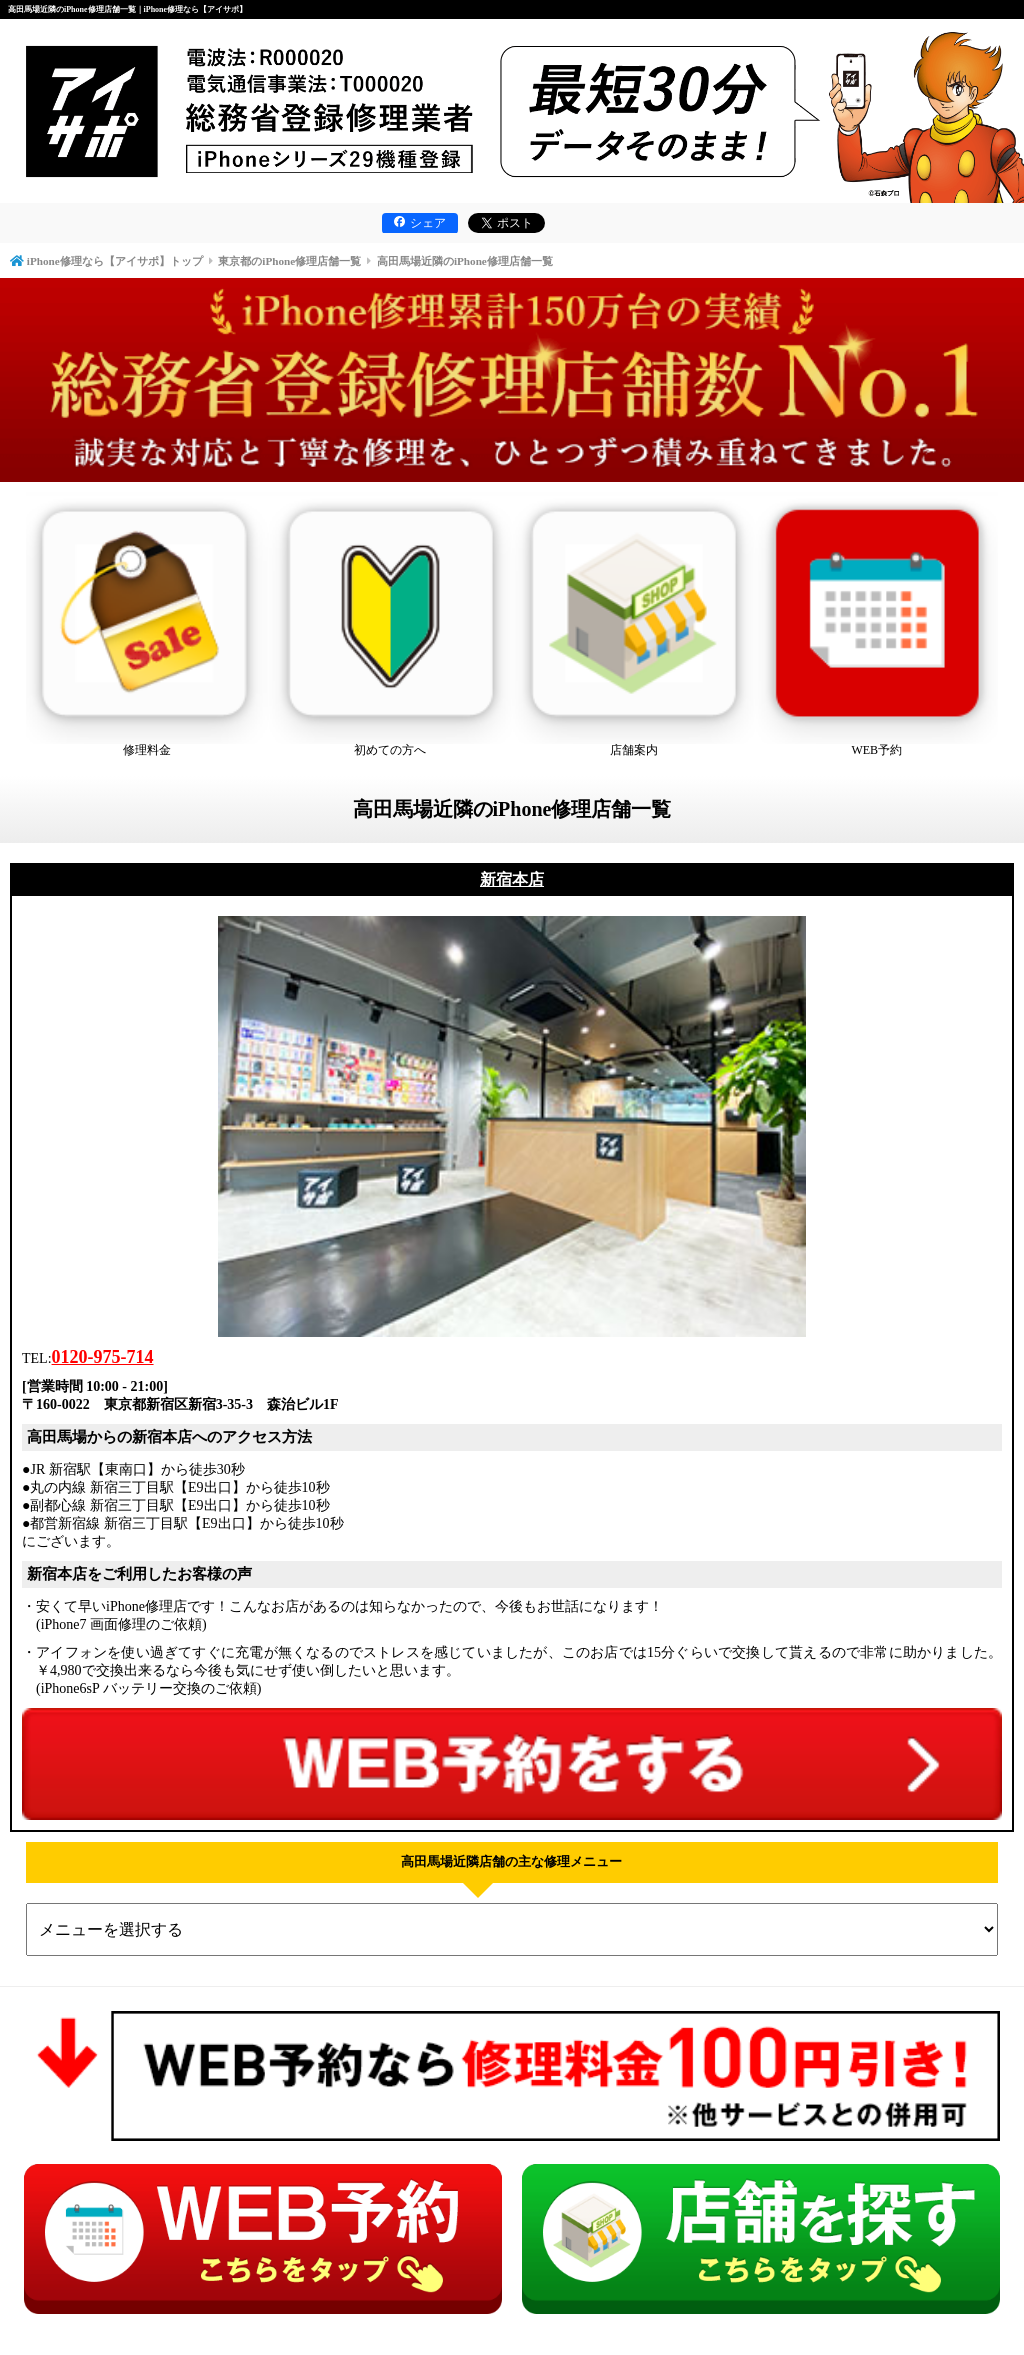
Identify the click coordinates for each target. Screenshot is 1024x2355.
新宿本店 (512, 879)
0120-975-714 (103, 1357)
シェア (420, 223)
